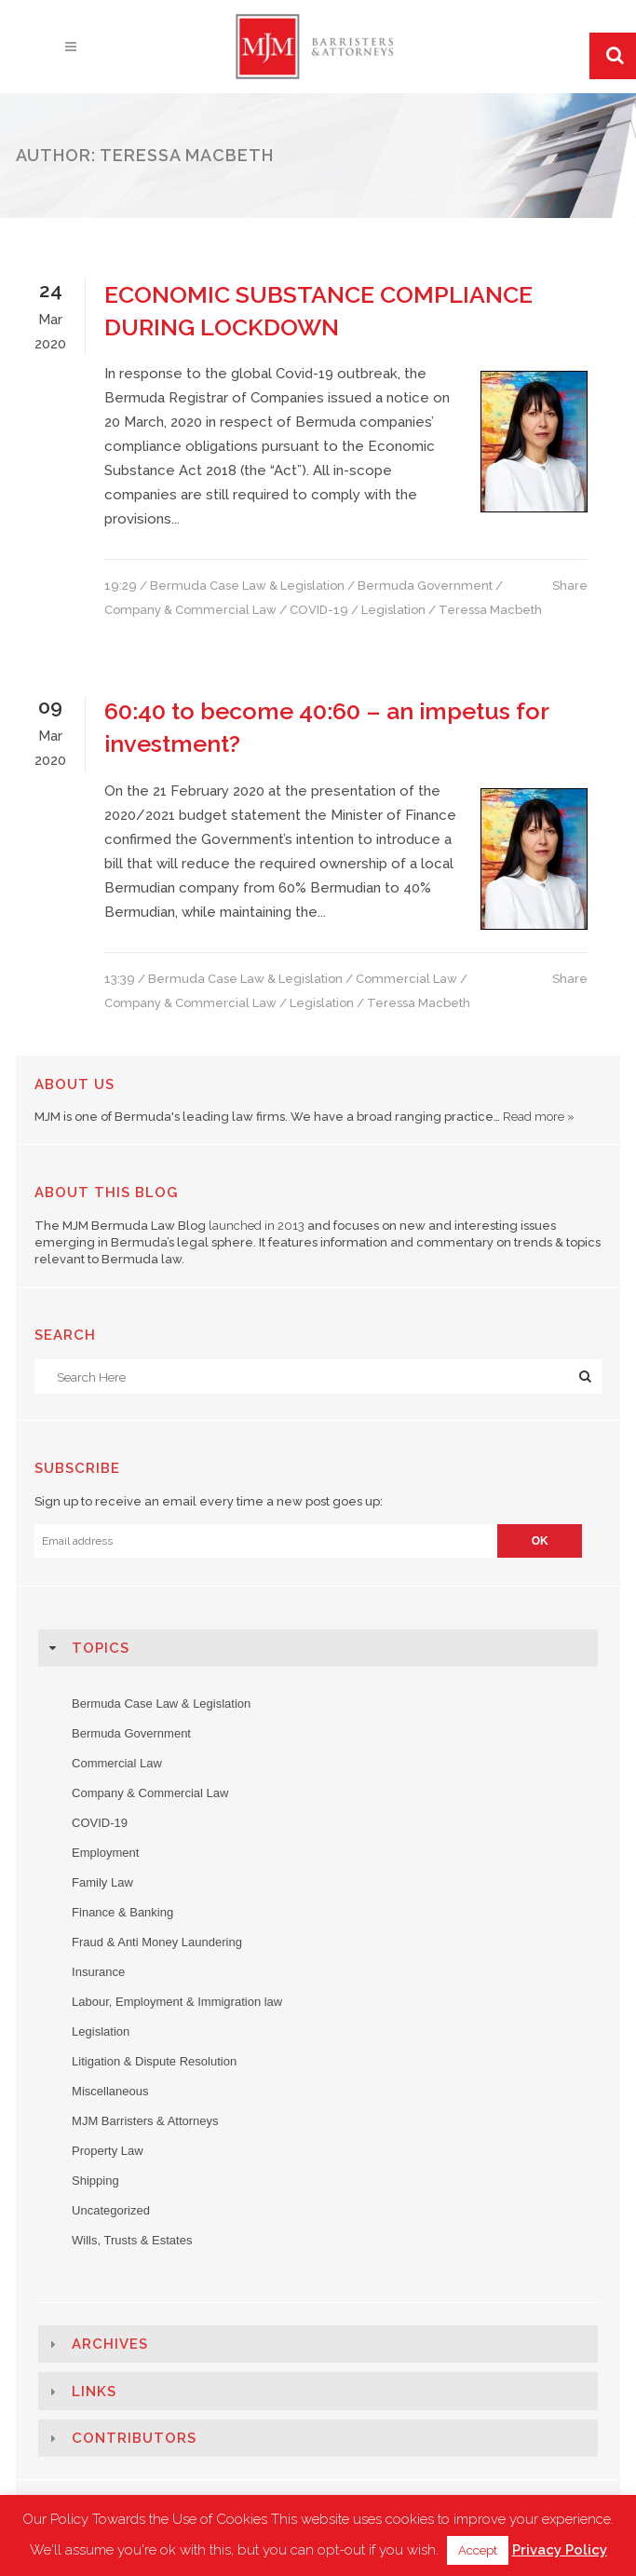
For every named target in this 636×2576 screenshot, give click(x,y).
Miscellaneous (110, 2091)
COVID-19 (319, 610)
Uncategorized (111, 2210)
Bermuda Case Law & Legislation (247, 586)
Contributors (134, 2438)
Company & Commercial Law (190, 610)
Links (94, 2391)
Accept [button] (477, 2550)
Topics (100, 1648)
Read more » (539, 1117)
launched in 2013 (256, 1226)
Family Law (102, 1882)
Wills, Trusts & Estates (132, 2240)
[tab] (318, 1648)
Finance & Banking (122, 1912)
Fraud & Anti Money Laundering (157, 1942)
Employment (105, 1853)
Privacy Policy (559, 2550)
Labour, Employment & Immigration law (177, 2002)
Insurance (98, 1972)
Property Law (107, 2151)
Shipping (95, 2181)
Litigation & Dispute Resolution (154, 2061)
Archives (110, 2344)
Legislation (393, 610)
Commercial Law (406, 979)
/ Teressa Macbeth (485, 610)
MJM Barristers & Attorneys (145, 2121)
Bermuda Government (425, 586)
